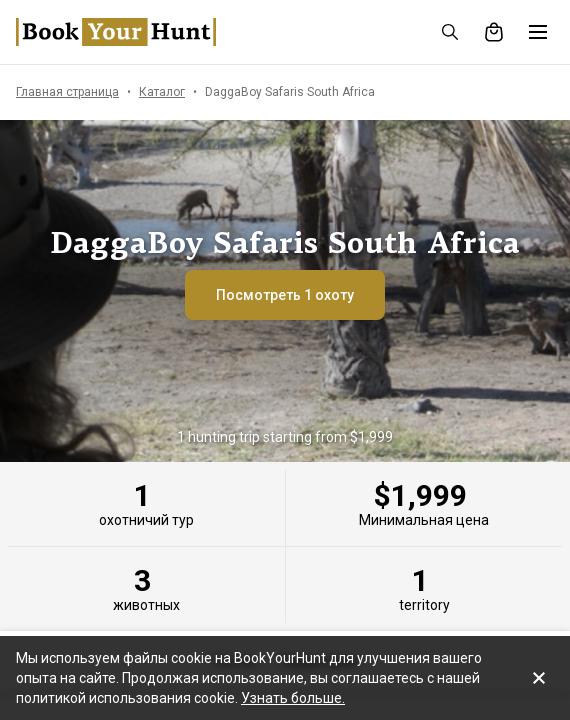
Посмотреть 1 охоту (285, 295)
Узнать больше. (293, 698)
